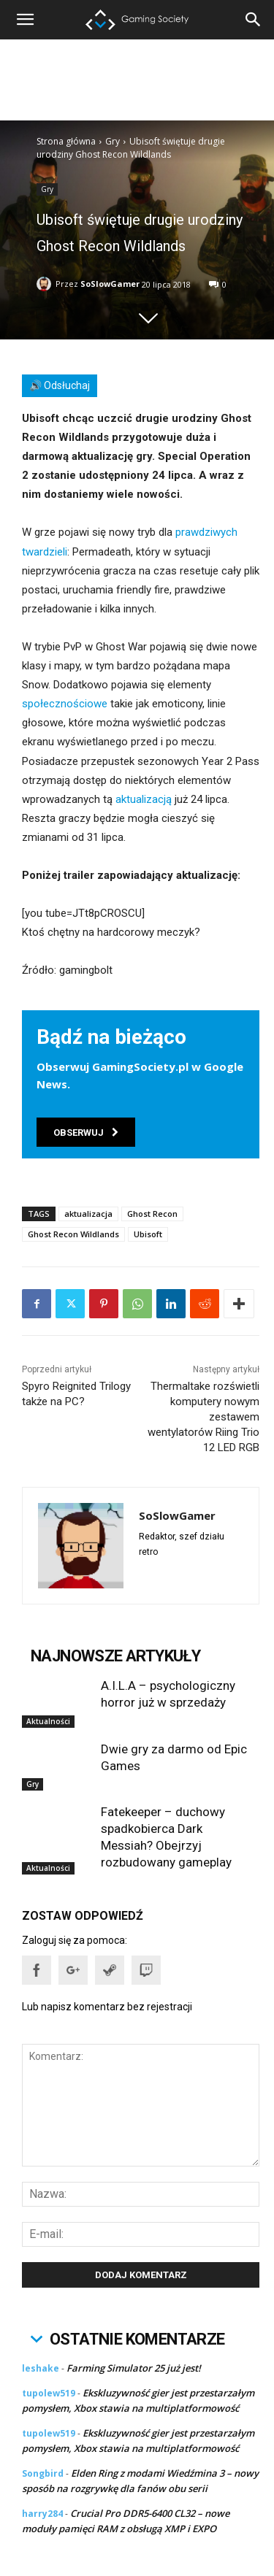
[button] (253, 19)
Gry (112, 141)
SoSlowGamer (110, 283)
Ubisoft (148, 1234)
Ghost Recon (152, 1213)
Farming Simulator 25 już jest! (133, 2368)
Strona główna (66, 141)
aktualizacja (88, 1213)
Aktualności (48, 1721)
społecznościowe (64, 703)
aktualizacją (143, 799)
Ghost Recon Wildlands (73, 1234)
